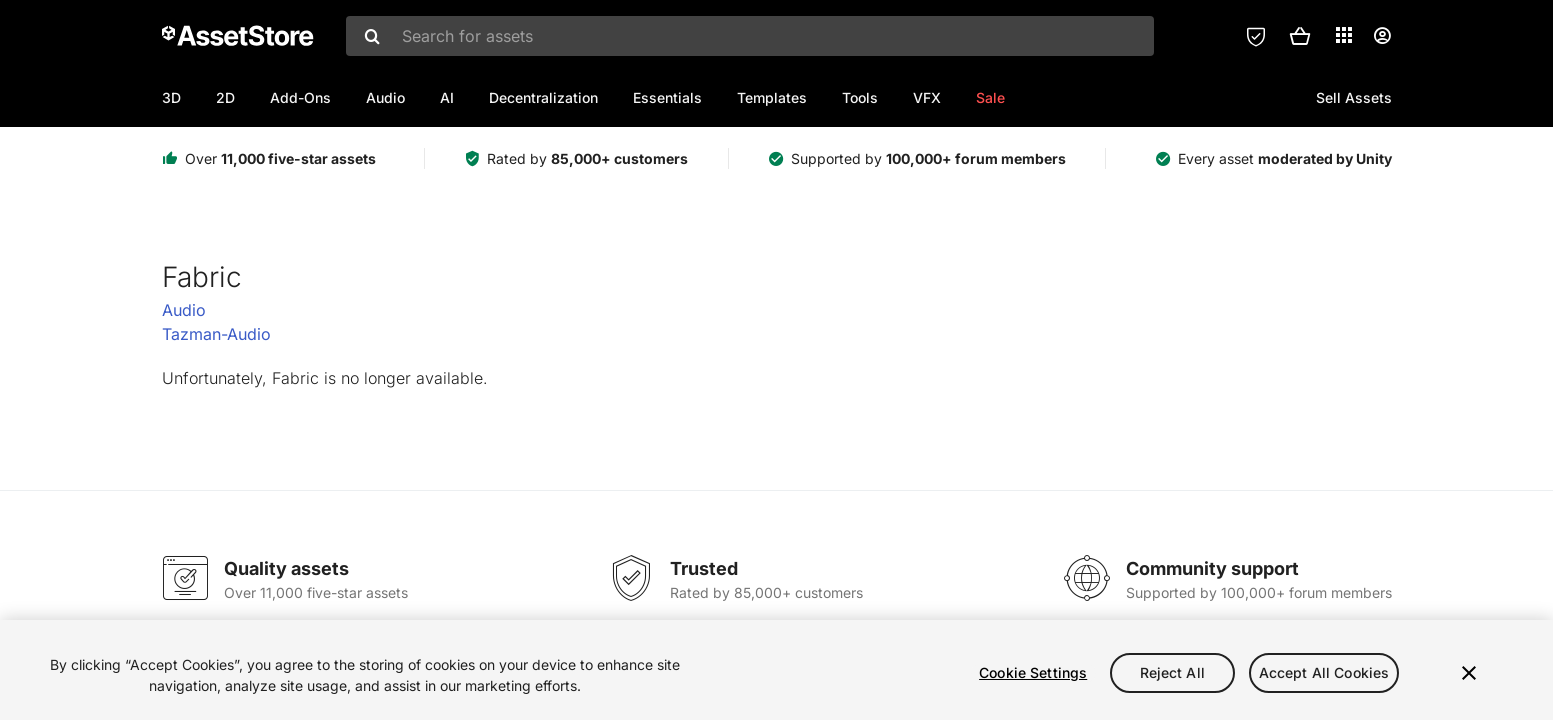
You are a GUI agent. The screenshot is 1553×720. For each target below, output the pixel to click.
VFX (927, 97)
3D (171, 97)
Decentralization (543, 97)
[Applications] (1344, 35)
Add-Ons (300, 97)
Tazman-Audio (216, 334)
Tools (860, 97)
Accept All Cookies (1324, 672)
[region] (776, 670)
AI (447, 97)
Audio (385, 97)
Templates (772, 97)
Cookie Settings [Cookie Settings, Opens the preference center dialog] (1033, 672)
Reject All (1172, 672)
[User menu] (1382, 36)
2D (225, 97)
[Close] (1469, 673)
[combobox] (750, 36)
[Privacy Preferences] (1256, 36)
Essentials (667, 97)
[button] (1300, 36)
